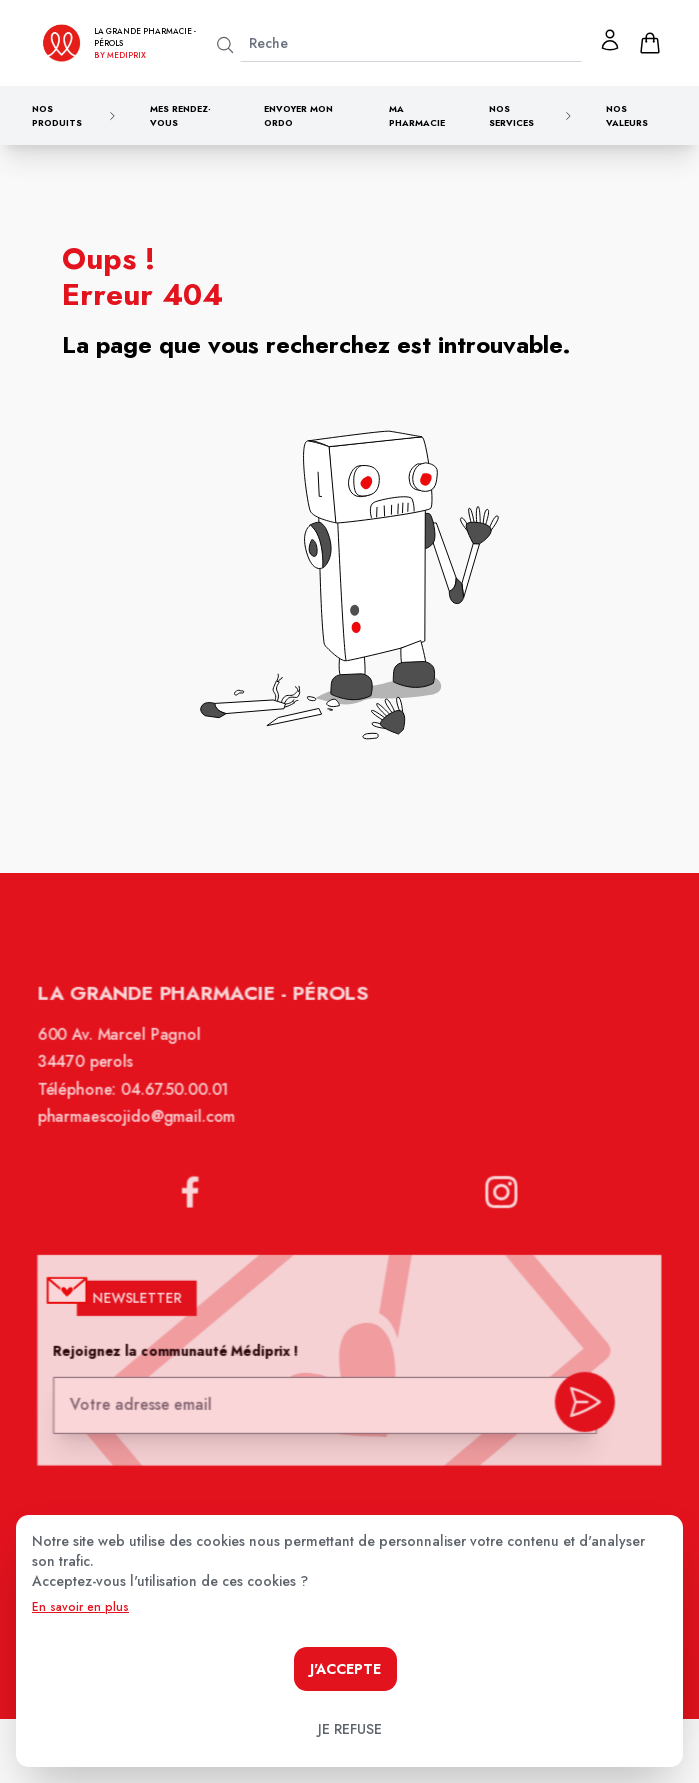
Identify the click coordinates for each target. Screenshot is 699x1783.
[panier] (650, 43)
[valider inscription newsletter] (577, 1405)
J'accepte (345, 1669)
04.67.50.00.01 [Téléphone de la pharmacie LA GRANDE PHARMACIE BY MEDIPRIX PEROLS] (179, 1103)
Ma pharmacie (417, 115)
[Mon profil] (610, 40)
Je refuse (350, 1729)
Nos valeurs (627, 115)
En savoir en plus (80, 1607)
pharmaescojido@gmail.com (142, 1130)
